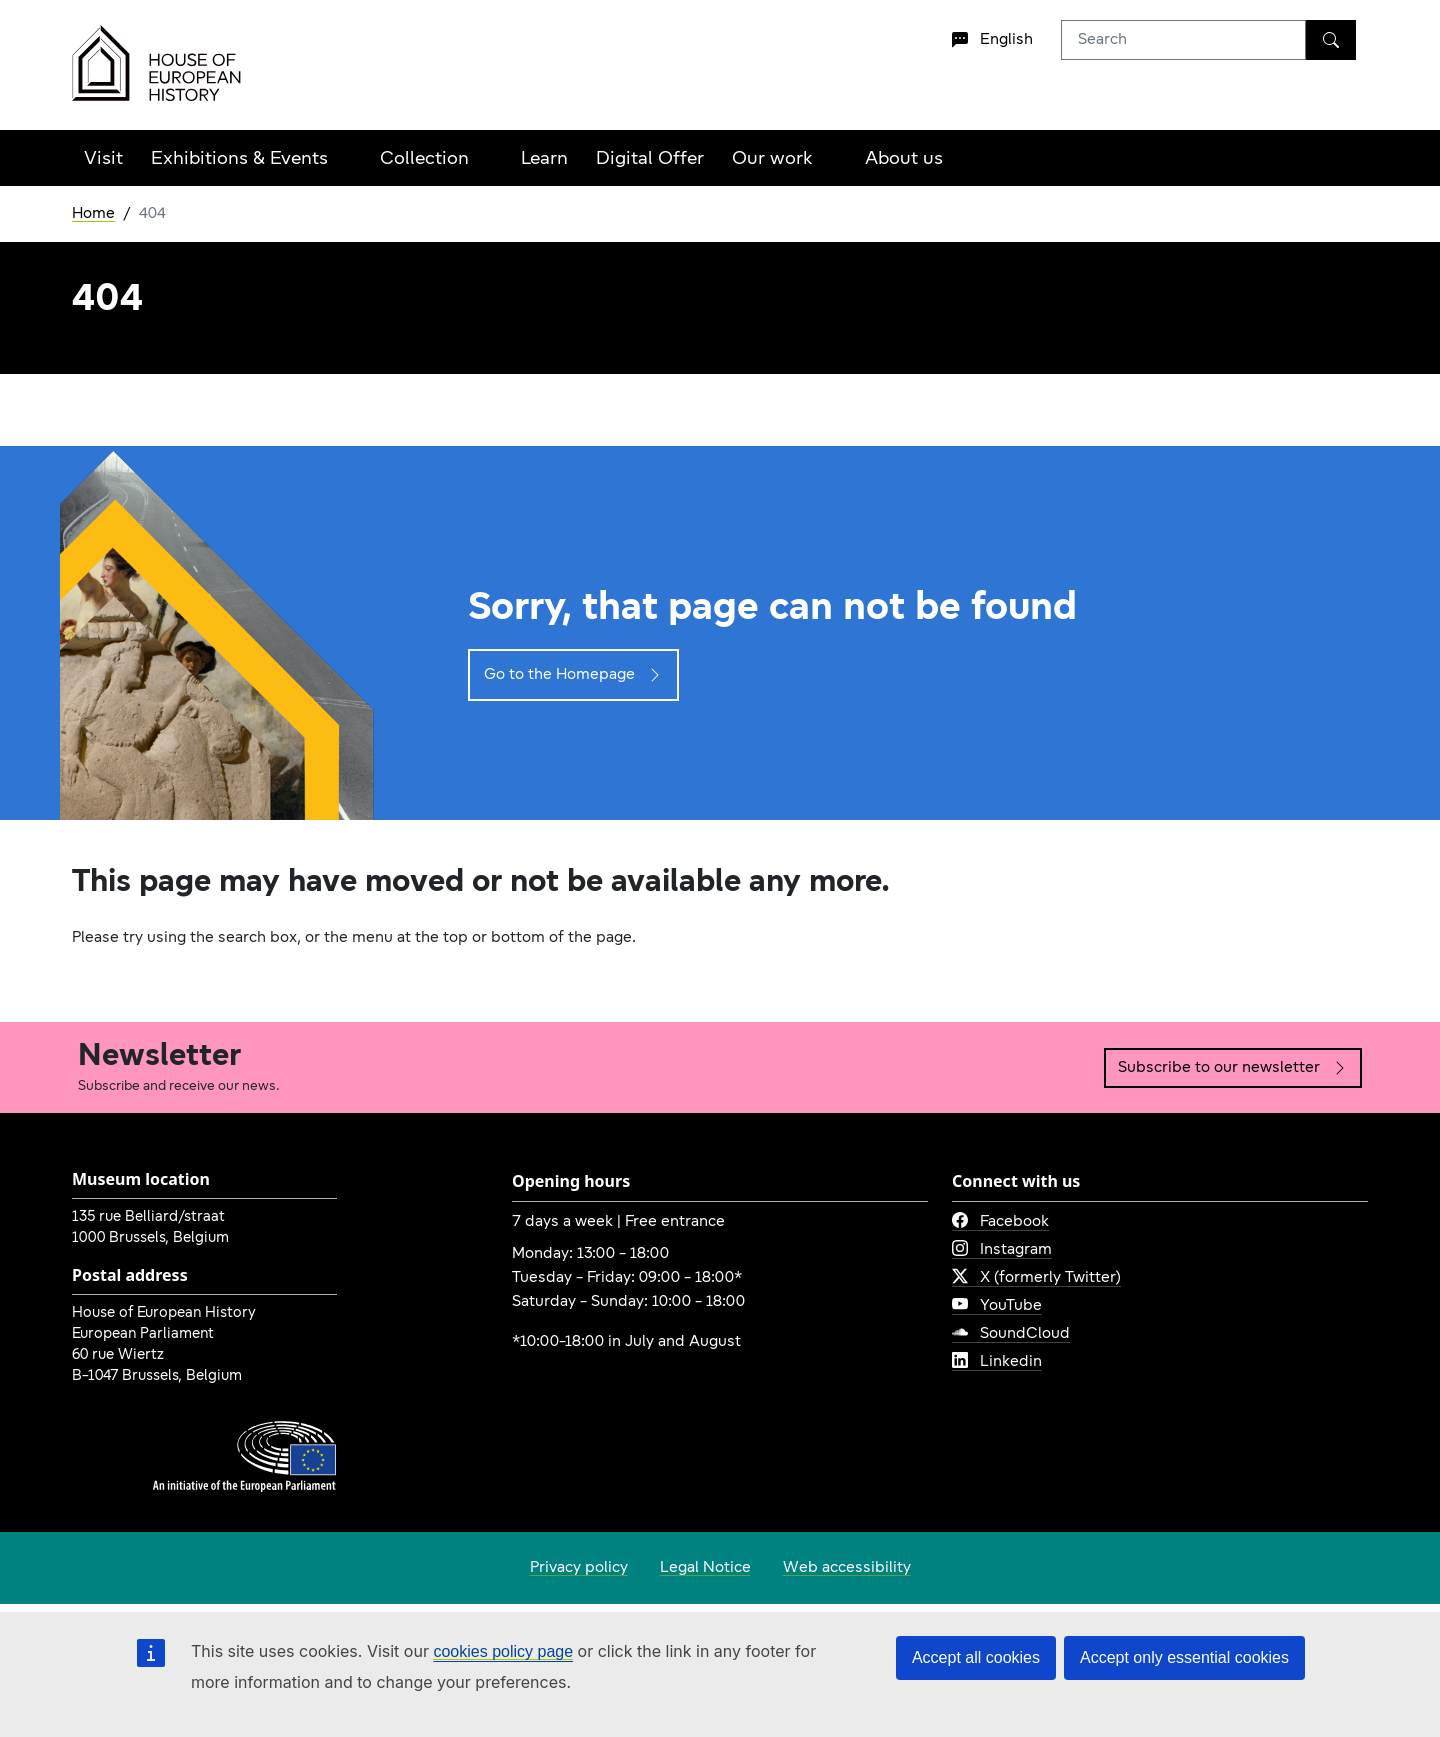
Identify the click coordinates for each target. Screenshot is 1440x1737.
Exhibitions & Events (239, 159)
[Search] (1331, 40)
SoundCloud (1011, 1334)
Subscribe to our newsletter (1233, 1068)
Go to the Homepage (573, 675)
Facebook (1000, 1222)
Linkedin (997, 1362)
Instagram (1002, 1250)
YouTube (997, 1306)
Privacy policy (579, 1568)
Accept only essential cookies (1184, 1657)
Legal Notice (705, 1568)
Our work (772, 159)
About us (904, 159)
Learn (544, 159)
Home (93, 214)
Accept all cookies (976, 1657)
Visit (103, 159)
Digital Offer (650, 159)
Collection (424, 159)
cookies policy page (503, 1651)
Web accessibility (847, 1568)
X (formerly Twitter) (1036, 1278)
